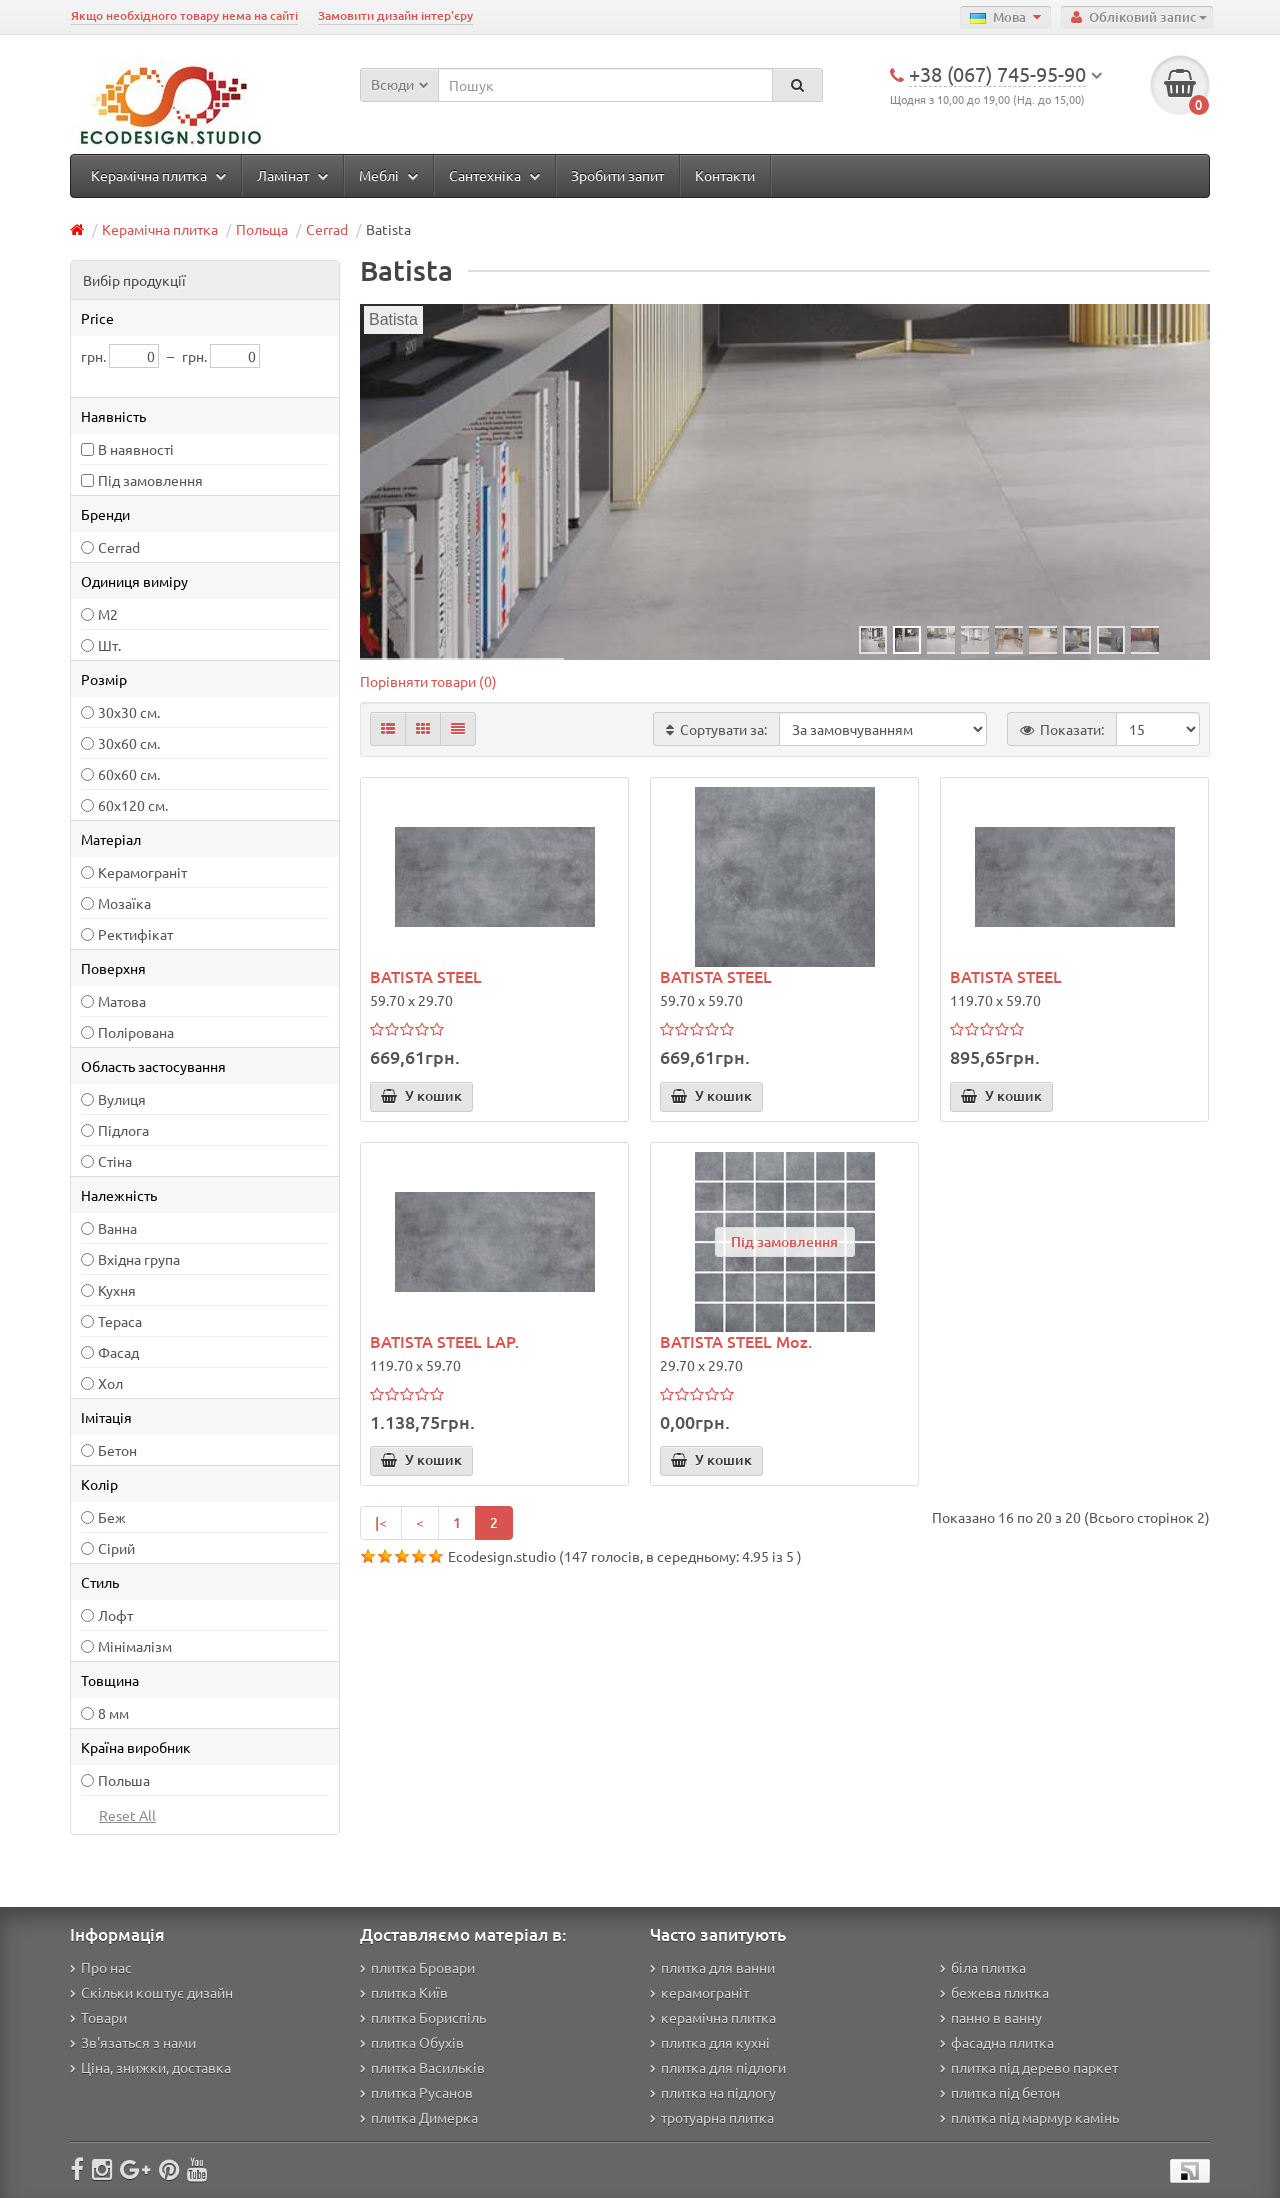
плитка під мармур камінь (1029, 2117)
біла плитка (983, 1967)
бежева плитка (994, 1992)
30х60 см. (129, 743)
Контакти (725, 175)
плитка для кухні (710, 2042)
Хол (110, 1383)
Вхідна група (139, 1259)
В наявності (136, 449)
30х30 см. (129, 712)
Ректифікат (135, 934)
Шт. (109, 645)
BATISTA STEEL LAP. (444, 1341)
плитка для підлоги (718, 2067)
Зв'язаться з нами (133, 2042)
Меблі (388, 175)
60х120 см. (133, 805)
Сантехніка (494, 175)
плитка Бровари (417, 1967)
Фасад (118, 1352)
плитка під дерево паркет (1029, 2067)
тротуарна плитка (712, 2117)
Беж (112, 1517)
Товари (98, 2017)
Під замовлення (150, 480)
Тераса (120, 1321)
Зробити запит (617, 175)
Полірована (136, 1032)
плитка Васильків (422, 2067)
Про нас (101, 1967)
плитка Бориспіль (423, 2017)
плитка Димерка (419, 2117)
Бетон (117, 1450)
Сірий (116, 1548)
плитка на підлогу (713, 2092)
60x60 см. (129, 774)
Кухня (117, 1290)
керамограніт (699, 1992)
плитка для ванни (712, 1967)
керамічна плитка (713, 2017)
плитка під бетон (1000, 2092)
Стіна (115, 1161)
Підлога (123, 1130)
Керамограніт (142, 872)
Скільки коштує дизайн (151, 1992)
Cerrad (327, 229)
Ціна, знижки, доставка (150, 2067)
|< (381, 1522)
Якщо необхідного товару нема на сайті (184, 15)
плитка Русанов (416, 2092)
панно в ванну (991, 2017)
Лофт (115, 1615)
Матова (122, 1001)
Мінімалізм (135, 1646)
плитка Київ (404, 1992)
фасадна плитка (997, 2042)
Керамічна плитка (158, 175)
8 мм (113, 1713)
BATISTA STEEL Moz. (736, 1341)
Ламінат (292, 175)
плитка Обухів (412, 2042)
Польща (262, 229)
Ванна (117, 1228)
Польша (124, 1780)
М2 (108, 614)
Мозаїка (124, 903)
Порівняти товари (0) (428, 681)
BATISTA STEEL (426, 976)
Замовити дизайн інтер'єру (395, 15)
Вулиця (122, 1099)
